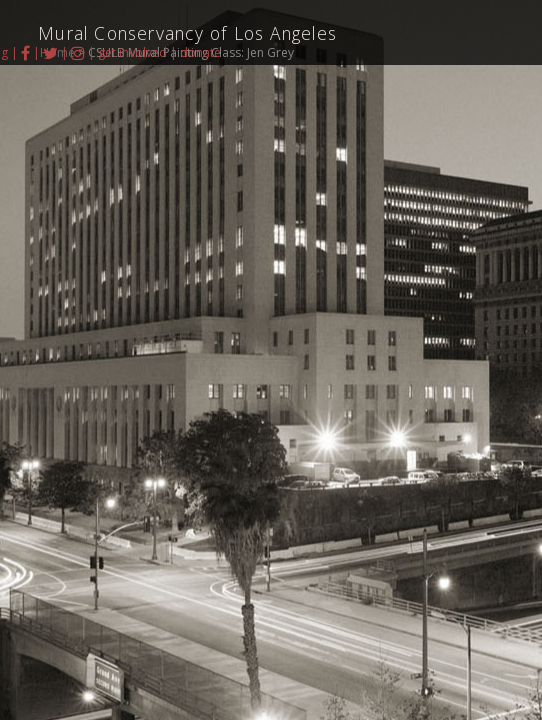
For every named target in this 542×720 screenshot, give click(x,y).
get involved (132, 52)
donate (200, 52)
